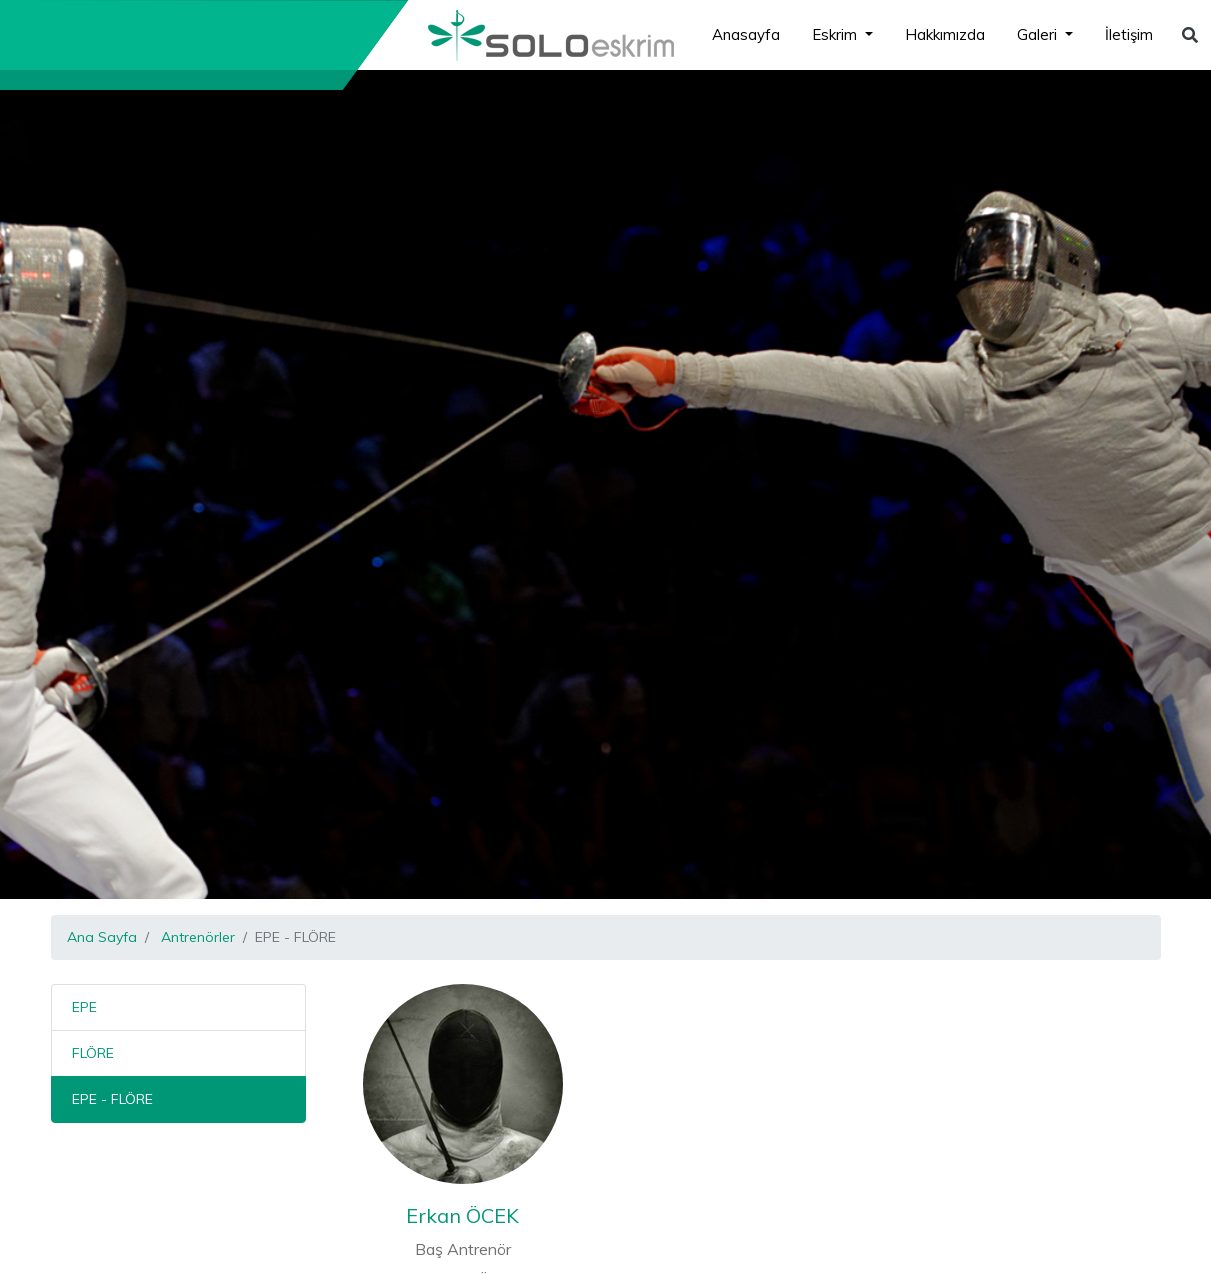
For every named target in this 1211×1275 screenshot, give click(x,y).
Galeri (1039, 34)
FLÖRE (93, 1053)
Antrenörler (198, 937)
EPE (84, 1007)
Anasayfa (746, 34)
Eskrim (836, 34)
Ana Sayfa (102, 937)
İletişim (1129, 34)
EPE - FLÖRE (112, 1099)
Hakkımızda (945, 34)
